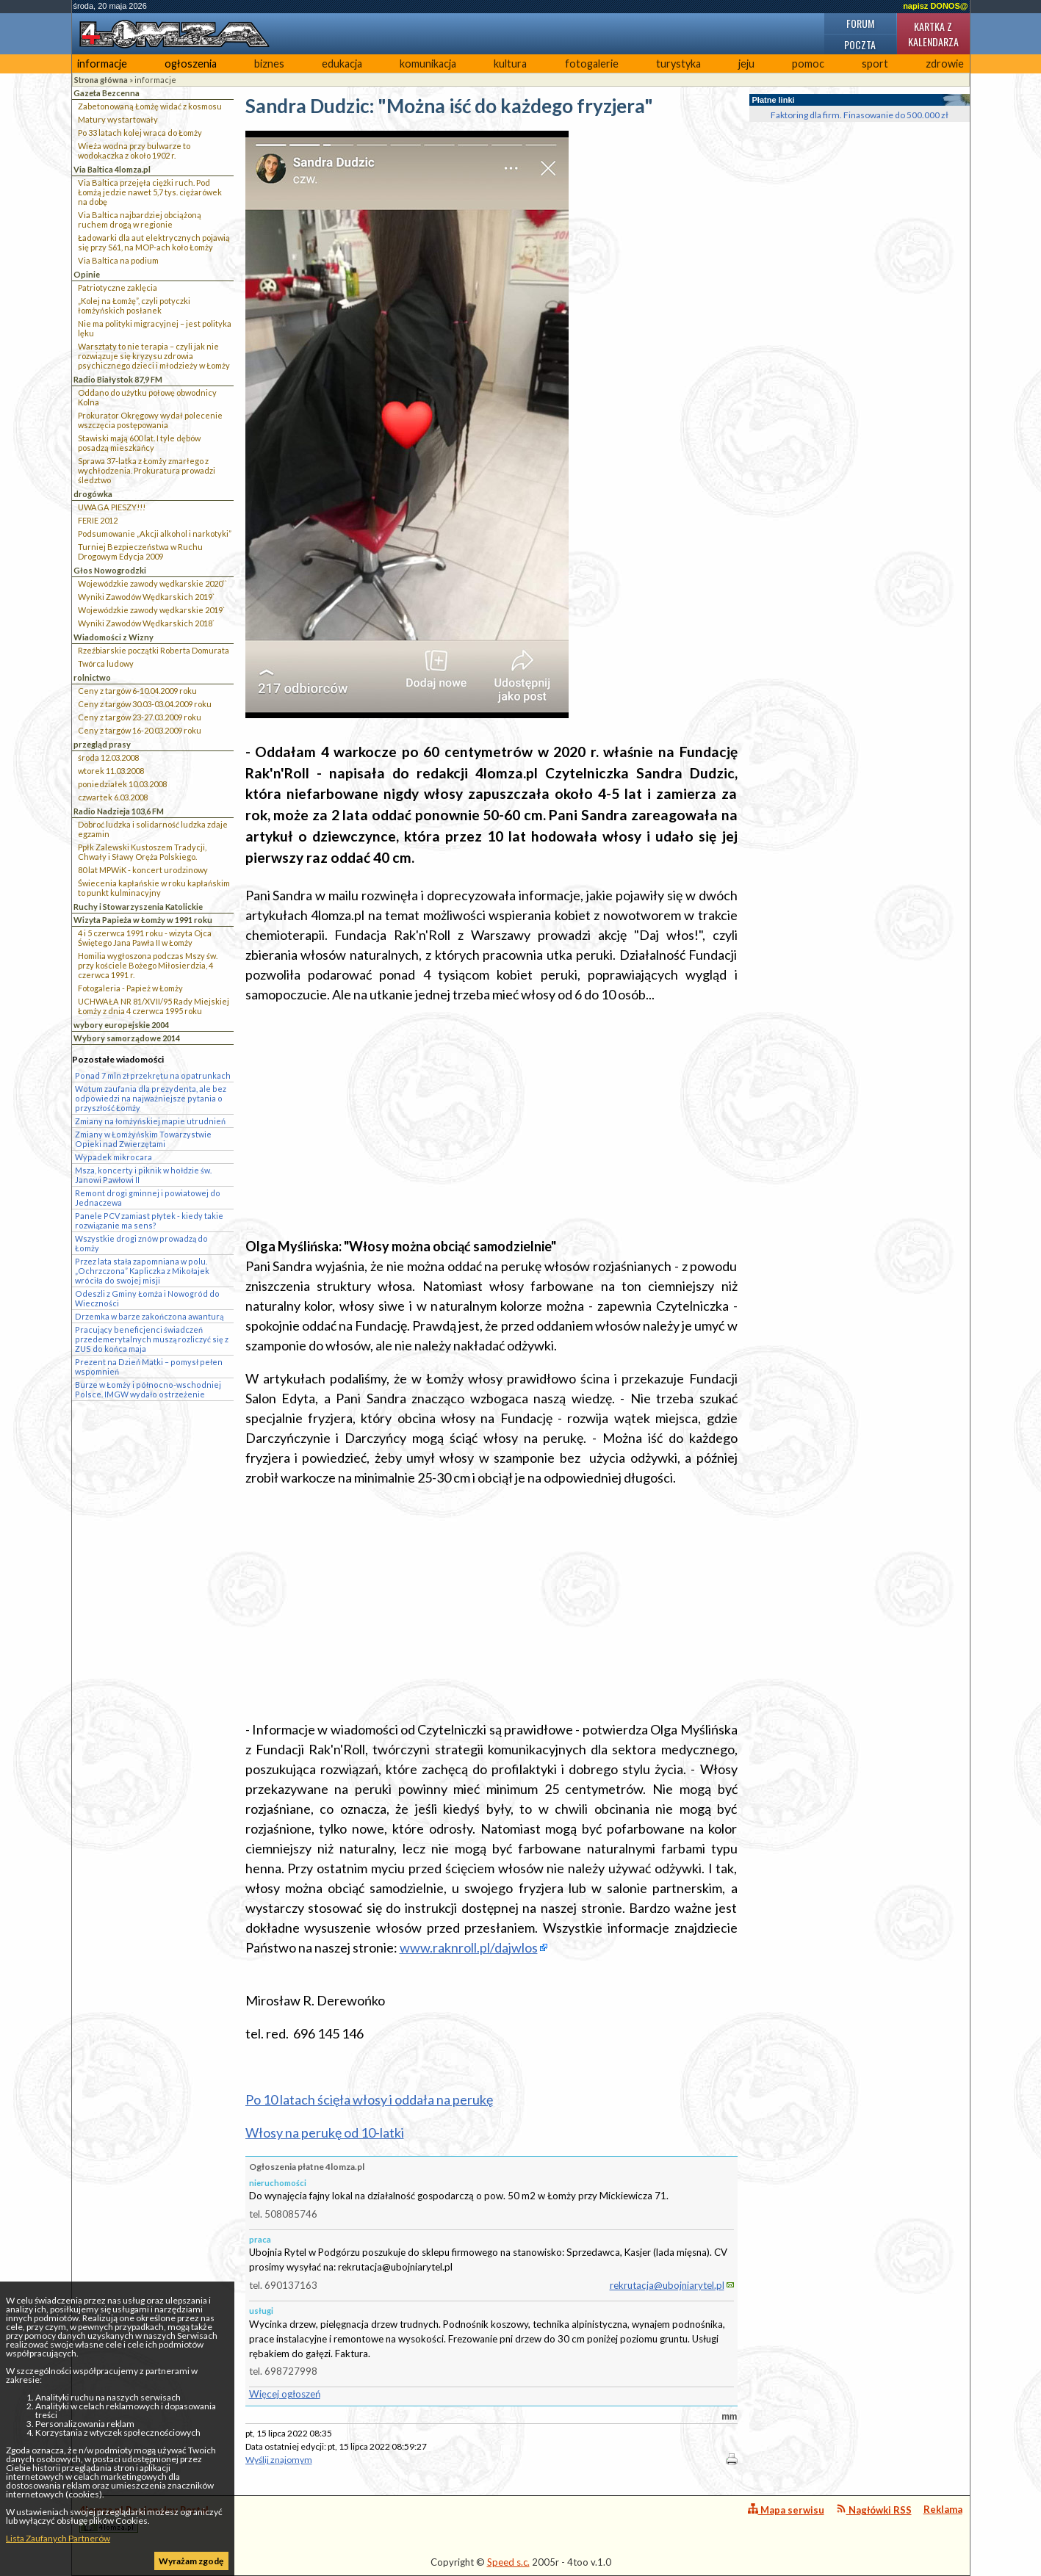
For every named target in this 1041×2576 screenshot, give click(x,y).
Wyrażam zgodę (191, 2560)
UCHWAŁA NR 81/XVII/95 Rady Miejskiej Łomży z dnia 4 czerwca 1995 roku (153, 1006)
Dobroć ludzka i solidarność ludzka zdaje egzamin (153, 829)
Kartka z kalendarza (933, 33)
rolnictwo (92, 677)
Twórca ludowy (106, 663)
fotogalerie (592, 63)
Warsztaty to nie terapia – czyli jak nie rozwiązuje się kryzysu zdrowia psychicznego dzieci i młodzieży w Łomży (154, 355)
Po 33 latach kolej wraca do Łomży (140, 132)
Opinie (86, 274)
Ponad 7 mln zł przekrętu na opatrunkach (153, 1075)
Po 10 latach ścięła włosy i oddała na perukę (369, 2099)
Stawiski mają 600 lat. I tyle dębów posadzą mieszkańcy (139, 442)
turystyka (678, 63)
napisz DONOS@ (935, 5)
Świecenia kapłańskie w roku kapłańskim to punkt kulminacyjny (154, 887)
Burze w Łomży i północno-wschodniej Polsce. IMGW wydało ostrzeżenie (148, 1389)
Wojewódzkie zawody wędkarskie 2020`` (152, 583)
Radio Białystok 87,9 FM (117, 379)
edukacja (342, 63)
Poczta (860, 44)
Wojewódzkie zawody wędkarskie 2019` (151, 610)
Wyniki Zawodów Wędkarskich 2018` (146, 623)
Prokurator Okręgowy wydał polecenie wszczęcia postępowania (150, 420)
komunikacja (428, 63)
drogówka (92, 494)
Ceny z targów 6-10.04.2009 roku (137, 690)
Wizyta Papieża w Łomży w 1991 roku (142, 920)
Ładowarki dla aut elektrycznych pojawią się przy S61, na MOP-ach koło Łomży (154, 242)
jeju (746, 63)
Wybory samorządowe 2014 (126, 1038)
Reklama (942, 2509)
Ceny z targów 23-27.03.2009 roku (139, 717)
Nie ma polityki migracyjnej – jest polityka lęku (154, 328)
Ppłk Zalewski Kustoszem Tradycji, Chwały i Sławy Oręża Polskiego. (142, 851)
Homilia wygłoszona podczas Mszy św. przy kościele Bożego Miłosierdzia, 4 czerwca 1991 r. (147, 965)
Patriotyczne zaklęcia (117, 287)
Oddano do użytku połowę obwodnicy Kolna (147, 397)
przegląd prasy (102, 744)
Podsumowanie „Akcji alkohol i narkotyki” (154, 533)
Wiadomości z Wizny (113, 637)
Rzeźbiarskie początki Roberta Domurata (153, 650)
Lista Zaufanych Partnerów (58, 2538)
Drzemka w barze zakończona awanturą (149, 1316)
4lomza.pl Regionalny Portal (144, 2518)
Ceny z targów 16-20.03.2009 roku (139, 730)
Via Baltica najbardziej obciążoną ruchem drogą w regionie (139, 219)
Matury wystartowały (118, 119)
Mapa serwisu (786, 2509)
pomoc (808, 63)
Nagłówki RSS (874, 2509)
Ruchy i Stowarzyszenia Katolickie (138, 906)
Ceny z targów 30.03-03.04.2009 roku (145, 704)
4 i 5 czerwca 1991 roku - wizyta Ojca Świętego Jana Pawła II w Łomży (145, 937)
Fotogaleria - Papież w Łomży (130, 988)
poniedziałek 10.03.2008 (122, 784)
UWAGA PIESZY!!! (111, 507)
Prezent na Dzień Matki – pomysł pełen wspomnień (149, 1366)
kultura (510, 63)
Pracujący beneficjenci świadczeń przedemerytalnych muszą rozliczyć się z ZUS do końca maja (151, 1339)
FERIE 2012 (98, 520)
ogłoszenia (191, 63)
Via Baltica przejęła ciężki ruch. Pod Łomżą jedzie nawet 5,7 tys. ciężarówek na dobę (150, 192)
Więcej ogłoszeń (284, 2394)
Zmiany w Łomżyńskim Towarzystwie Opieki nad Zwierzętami (143, 1138)
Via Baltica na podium (118, 260)
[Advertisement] (491, 1120)
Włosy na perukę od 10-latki (324, 2132)
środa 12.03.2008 (108, 757)
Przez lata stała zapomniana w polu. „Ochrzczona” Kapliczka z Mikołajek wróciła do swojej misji (142, 1270)
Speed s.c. (508, 2562)
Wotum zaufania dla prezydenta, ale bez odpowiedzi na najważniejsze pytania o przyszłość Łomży (150, 1098)
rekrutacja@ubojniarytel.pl (667, 2285)
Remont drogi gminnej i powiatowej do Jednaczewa (147, 1197)
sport (875, 63)
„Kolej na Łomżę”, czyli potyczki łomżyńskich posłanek (134, 305)
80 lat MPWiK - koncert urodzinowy (143, 870)
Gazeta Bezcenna (106, 93)
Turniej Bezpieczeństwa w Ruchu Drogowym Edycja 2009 (140, 551)
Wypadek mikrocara (113, 1157)
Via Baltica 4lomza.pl (112, 169)
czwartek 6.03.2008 (113, 797)
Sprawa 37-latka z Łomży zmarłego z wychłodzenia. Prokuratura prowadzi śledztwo (146, 470)
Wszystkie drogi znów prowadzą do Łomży (141, 1243)
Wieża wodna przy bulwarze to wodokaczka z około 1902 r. (134, 150)
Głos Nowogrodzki (109, 570)
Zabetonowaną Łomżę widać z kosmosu (150, 106)
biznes (269, 63)
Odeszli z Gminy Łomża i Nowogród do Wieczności (147, 1298)
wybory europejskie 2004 (121, 1025)
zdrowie (945, 63)
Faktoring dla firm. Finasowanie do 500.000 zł (859, 114)
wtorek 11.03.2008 (111, 770)
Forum (860, 23)
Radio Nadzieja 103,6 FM (118, 811)
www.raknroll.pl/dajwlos (469, 1947)
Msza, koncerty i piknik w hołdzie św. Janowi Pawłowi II (143, 1174)
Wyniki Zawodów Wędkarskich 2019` (146, 596)
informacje (102, 63)
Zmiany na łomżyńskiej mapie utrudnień (150, 1121)
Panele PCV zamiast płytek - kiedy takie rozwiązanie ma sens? (149, 1220)
